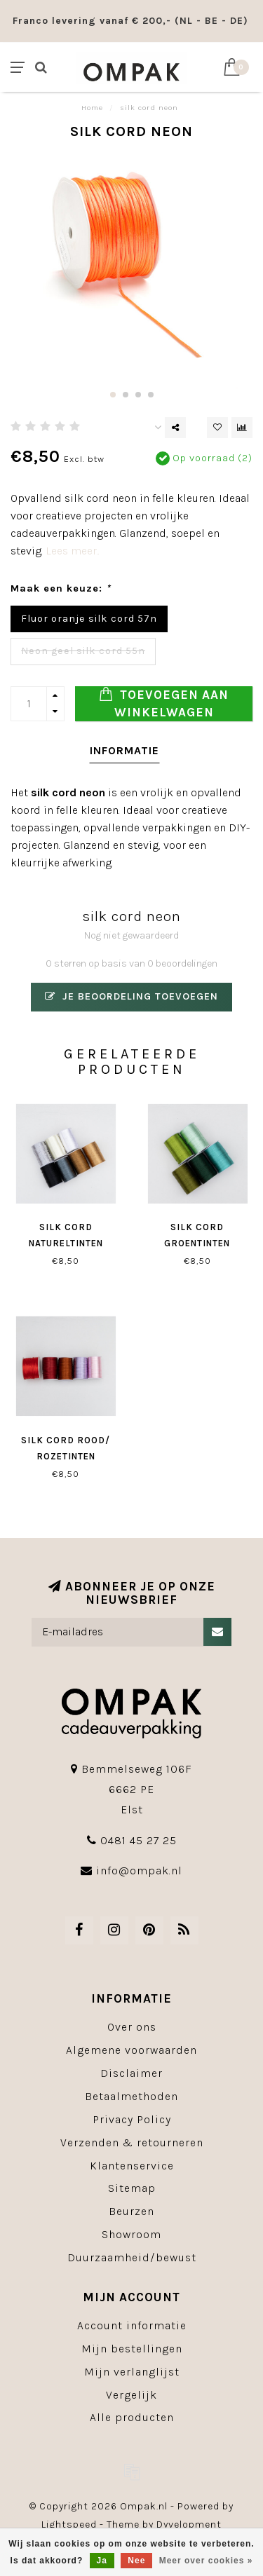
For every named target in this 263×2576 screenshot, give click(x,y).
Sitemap (132, 2188)
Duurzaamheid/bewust (131, 2257)
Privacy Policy (132, 2119)
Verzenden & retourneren (131, 2142)
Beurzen (131, 2211)
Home (92, 107)
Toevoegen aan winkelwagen (164, 703)
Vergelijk (131, 2394)
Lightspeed (69, 2524)
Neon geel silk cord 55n (83, 651)
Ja (102, 2560)
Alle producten (132, 2417)
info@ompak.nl (139, 1870)
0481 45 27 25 (138, 1840)
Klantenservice (132, 2165)
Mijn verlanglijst (132, 2371)
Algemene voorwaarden (131, 2050)
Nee (136, 2560)
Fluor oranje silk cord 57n (89, 619)
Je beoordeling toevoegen (131, 996)
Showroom (131, 2234)
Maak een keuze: (61, 588)
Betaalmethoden (131, 2096)
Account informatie (132, 2325)
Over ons (131, 2026)
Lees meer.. (73, 550)
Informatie (124, 750)
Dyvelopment (189, 2524)
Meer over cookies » (206, 2560)
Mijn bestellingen (131, 2348)
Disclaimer (131, 2073)
